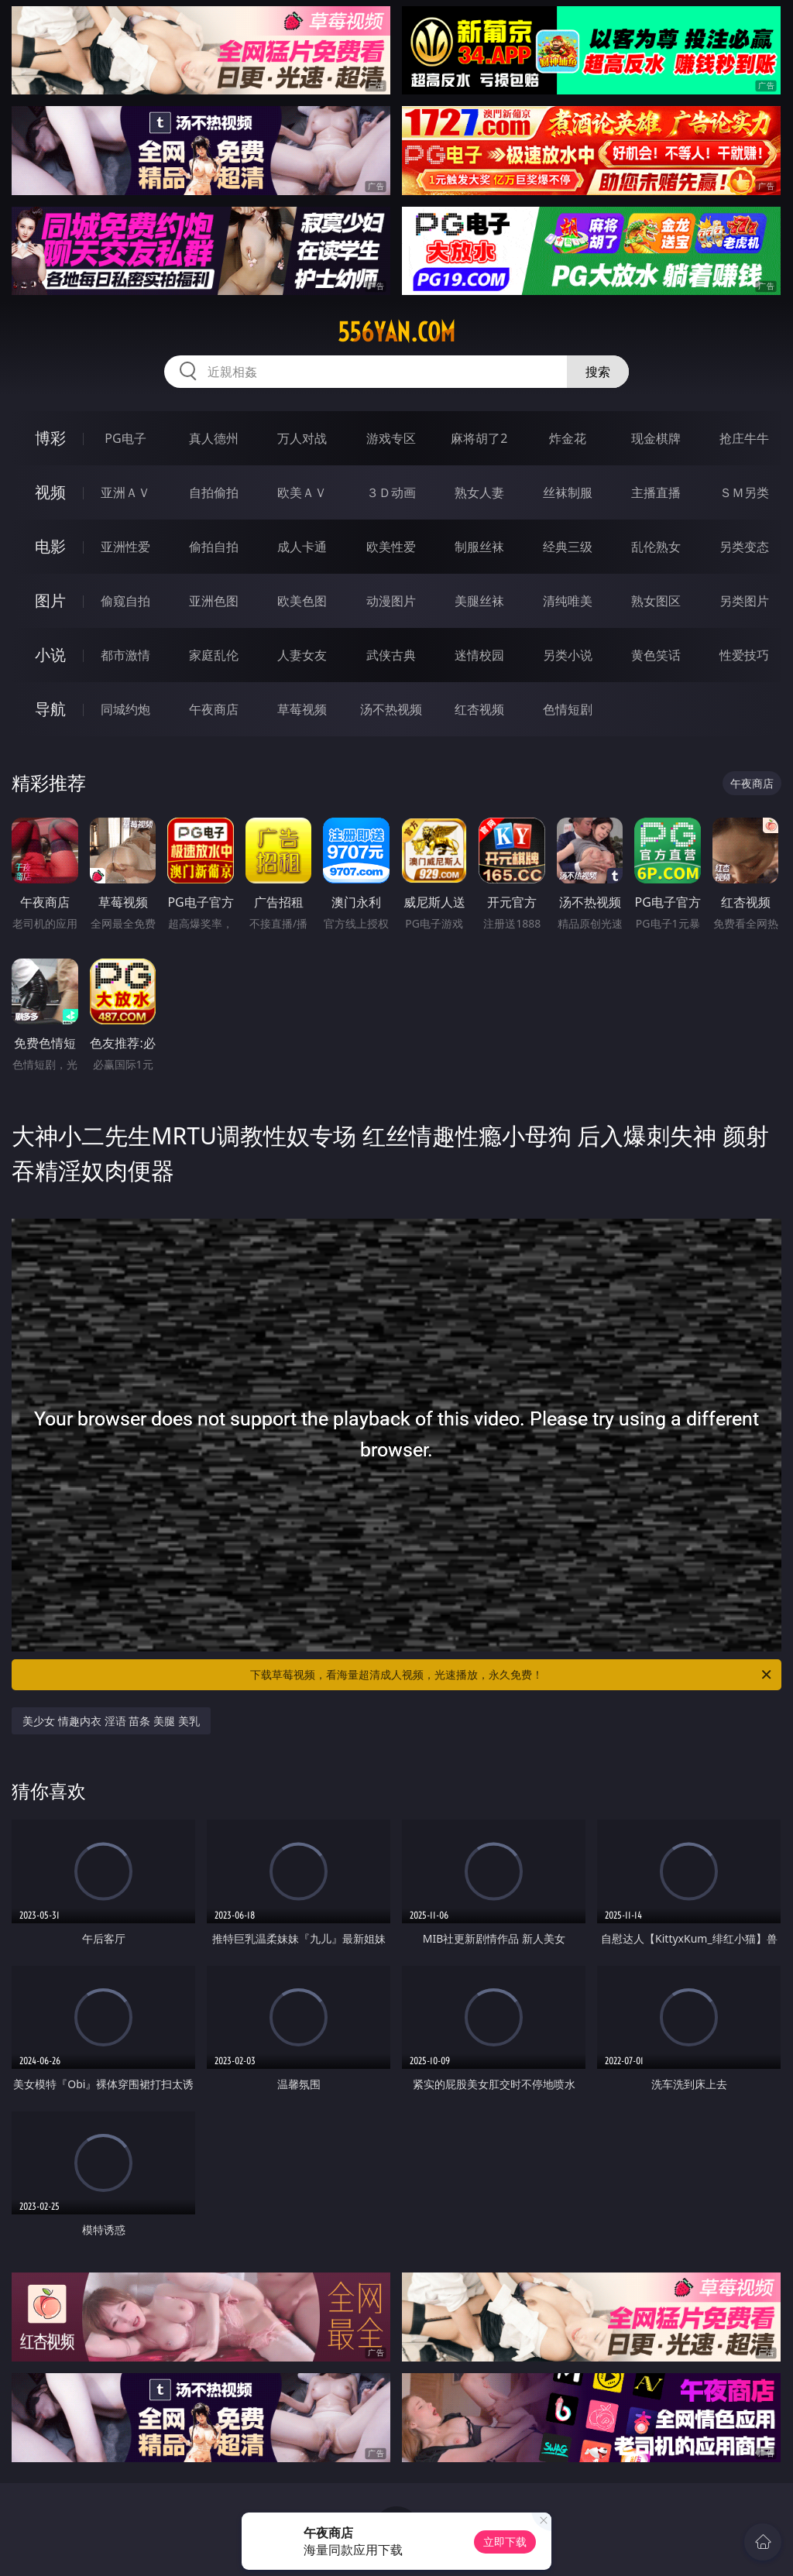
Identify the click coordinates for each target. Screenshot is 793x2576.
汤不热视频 (391, 709)
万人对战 (302, 438)
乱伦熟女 (656, 546)
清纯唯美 (567, 600)
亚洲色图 (214, 600)
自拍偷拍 (214, 492)
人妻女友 (302, 655)
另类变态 (744, 546)
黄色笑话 (656, 655)
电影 (50, 546)
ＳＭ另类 (744, 492)
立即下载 (505, 2541)
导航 (50, 708)
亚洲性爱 (125, 546)
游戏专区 (391, 438)
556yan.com (396, 332)
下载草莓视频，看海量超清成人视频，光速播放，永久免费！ (512, 1674)
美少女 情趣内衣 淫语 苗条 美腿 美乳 (110, 1720)
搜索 (597, 371)
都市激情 (125, 655)
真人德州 (214, 438)
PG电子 (125, 438)
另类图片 (744, 600)
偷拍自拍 (214, 546)
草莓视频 (302, 709)
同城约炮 (125, 709)
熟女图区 (656, 600)
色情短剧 (567, 709)
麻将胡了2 (479, 438)
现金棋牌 (656, 438)
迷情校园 (479, 655)
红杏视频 (479, 709)
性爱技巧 (744, 655)
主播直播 (656, 492)
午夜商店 (214, 709)
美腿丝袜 (479, 600)
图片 (50, 600)
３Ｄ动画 (391, 492)
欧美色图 (302, 600)
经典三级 (567, 546)
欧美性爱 (391, 546)
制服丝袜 (479, 546)
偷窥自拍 (125, 600)
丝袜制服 (567, 492)
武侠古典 (391, 655)
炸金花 (567, 438)
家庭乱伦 (214, 655)
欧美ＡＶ (302, 492)
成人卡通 (302, 546)
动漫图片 (391, 600)
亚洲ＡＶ (125, 492)
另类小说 (567, 655)
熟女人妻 (479, 492)
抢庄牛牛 (744, 438)
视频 (50, 492)
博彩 (50, 437)
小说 (50, 654)
